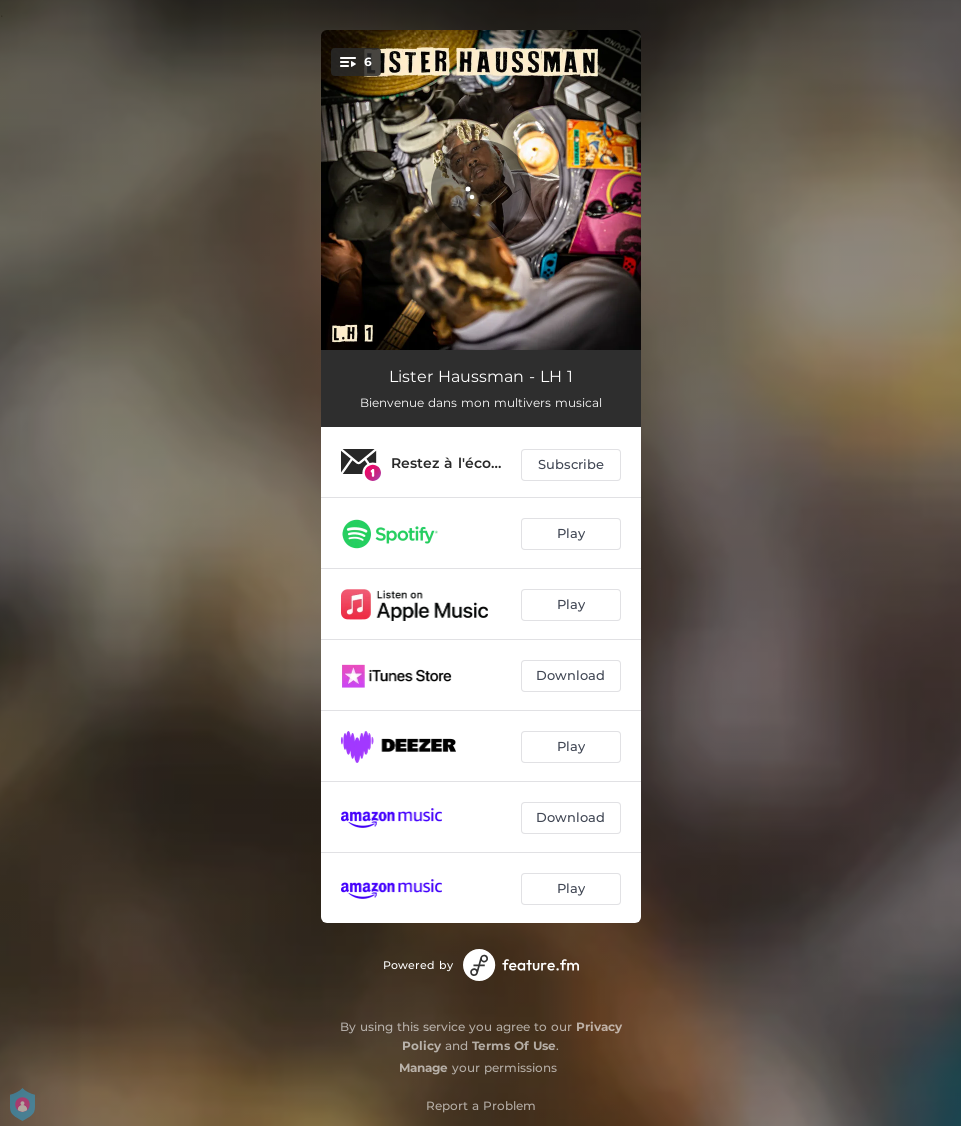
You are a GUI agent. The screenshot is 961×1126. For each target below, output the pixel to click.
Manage (423, 1067)
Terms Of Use (514, 1045)
